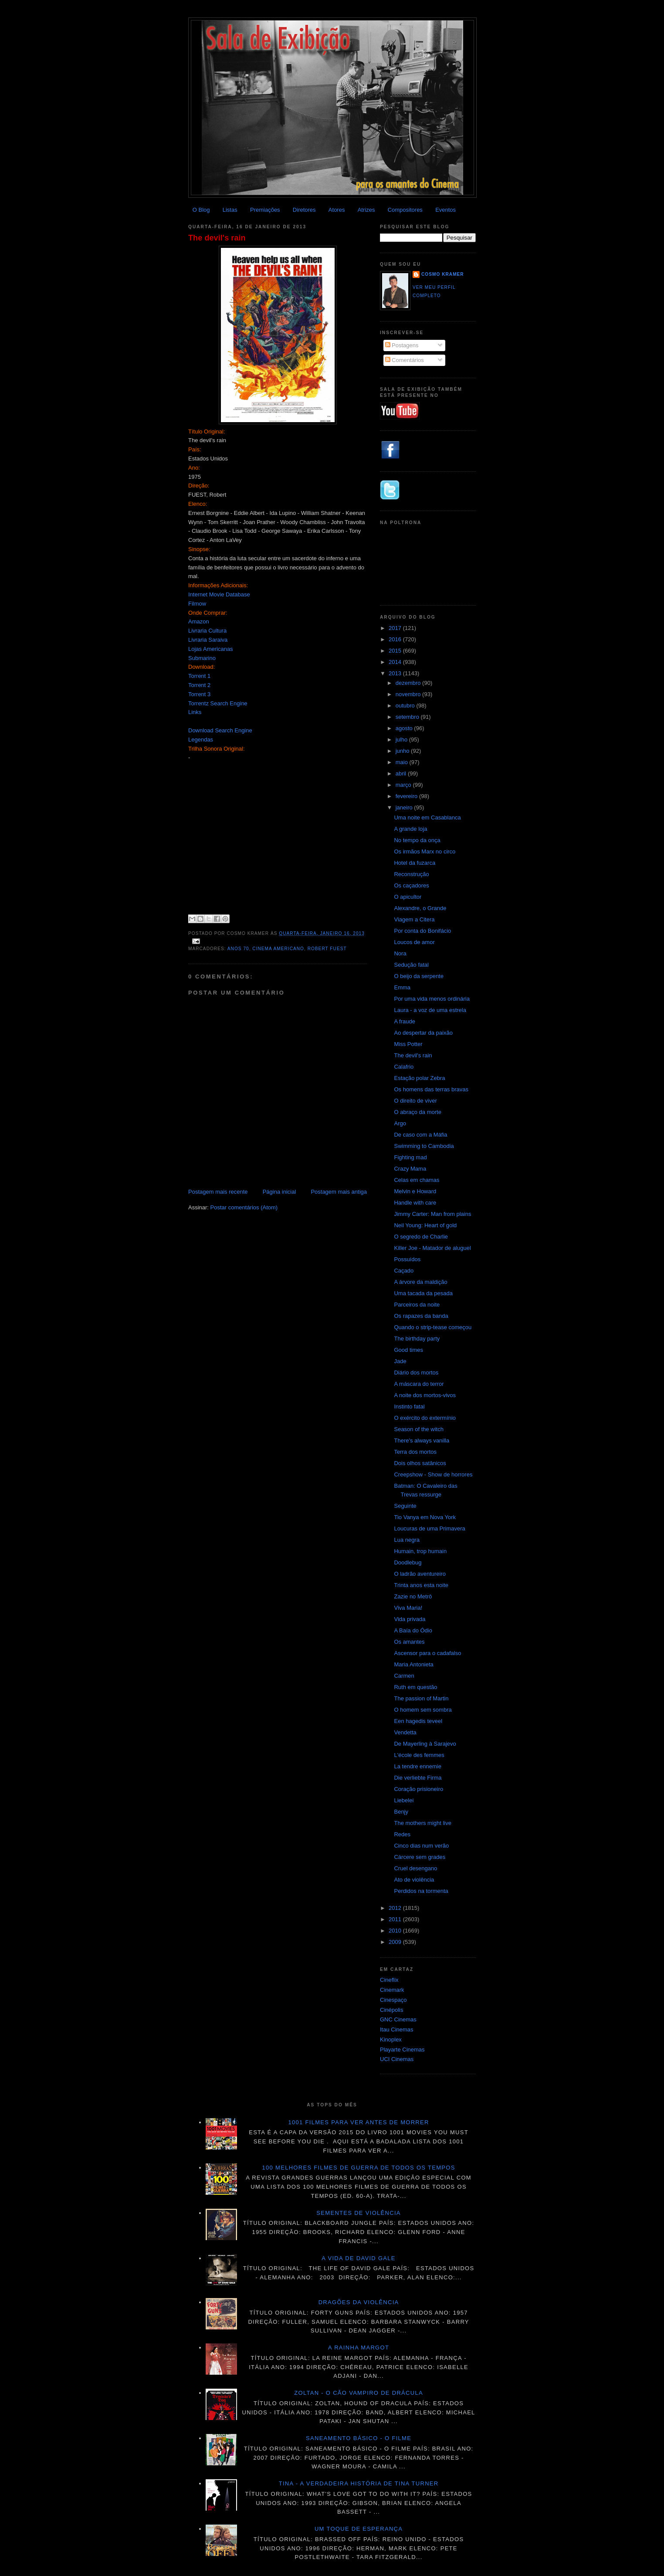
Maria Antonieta (413, 1664)
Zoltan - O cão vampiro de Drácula (358, 2393)
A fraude (404, 1021)
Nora (400, 953)
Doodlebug (407, 1562)
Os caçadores (411, 885)
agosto (405, 728)
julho (402, 739)
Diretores (304, 209)
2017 (396, 628)
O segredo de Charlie (421, 1236)
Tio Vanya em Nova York (425, 1517)
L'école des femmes (419, 1755)
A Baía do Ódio (413, 1630)
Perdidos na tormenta (421, 1891)
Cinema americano (278, 948)
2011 (396, 1919)
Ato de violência (414, 1879)
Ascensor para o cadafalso (427, 1653)
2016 (396, 639)
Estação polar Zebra (419, 1078)
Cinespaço (393, 2000)
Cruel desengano (415, 1868)
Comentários (404, 360)
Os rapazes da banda (421, 1316)
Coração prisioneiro (418, 1789)
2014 (396, 662)
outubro (406, 705)
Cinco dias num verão (421, 1845)
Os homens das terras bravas (431, 1089)
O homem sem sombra (422, 1709)
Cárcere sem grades (419, 1857)
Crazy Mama (410, 1168)
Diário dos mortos (416, 1372)
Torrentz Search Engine (217, 703)
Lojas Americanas (210, 649)
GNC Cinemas (398, 2019)
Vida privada (409, 1619)
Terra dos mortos (415, 1452)
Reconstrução (411, 874)
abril (402, 773)
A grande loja (410, 829)
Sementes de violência (358, 2213)
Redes (402, 1834)
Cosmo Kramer (442, 274)
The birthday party (417, 1338)
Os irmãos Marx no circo (424, 851)
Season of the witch (418, 1429)
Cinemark (392, 1990)
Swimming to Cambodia (424, 1146)
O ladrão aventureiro (420, 1574)
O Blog (201, 209)
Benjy (401, 1811)
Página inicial (279, 1191)
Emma (402, 987)
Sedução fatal (411, 964)
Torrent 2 (199, 685)
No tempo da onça (417, 840)
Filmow (197, 603)
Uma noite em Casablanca (427, 817)
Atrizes (366, 209)
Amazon (198, 621)
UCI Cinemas (396, 2059)
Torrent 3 (199, 694)
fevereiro (407, 796)
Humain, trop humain (420, 1551)
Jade (400, 1361)
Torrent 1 (199, 676)
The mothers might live (422, 1823)
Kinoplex (391, 2039)
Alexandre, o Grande (420, 908)
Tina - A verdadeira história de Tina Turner (359, 2483)
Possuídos (407, 1259)
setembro (408, 717)
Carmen (404, 1675)
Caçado (403, 1270)
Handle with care (415, 1202)
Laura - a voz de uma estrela (430, 1010)
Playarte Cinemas (402, 2049)
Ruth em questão (415, 1687)
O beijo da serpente (418, 976)
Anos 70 (238, 948)
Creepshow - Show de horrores (433, 1474)
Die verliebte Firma (417, 1777)
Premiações (265, 209)
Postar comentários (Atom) (244, 1207)
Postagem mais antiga (339, 1191)
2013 (396, 673)
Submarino (202, 658)
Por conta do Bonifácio (422, 930)
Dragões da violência (358, 2302)
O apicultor (407, 897)
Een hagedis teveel (418, 1721)
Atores (337, 209)
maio (403, 762)
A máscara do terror (419, 1384)
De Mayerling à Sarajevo (425, 1743)
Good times (408, 1350)
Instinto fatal (409, 1406)
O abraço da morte (417, 1112)
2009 (396, 1942)
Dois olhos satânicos (420, 1463)
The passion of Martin (421, 1698)
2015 (396, 650)
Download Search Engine (220, 730)
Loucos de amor (414, 942)
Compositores (405, 209)
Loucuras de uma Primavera (429, 1528)
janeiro (405, 807)
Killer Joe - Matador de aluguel (432, 1248)
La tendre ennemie (417, 1766)
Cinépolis (391, 2010)
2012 (396, 1908)
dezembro (409, 683)
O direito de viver (415, 1100)
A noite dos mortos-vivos (425, 1395)
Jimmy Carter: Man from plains (432, 1214)
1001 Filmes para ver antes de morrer (358, 2122)
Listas (230, 209)
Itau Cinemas (396, 2029)
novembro (409, 694)
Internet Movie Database (219, 594)
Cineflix (389, 1980)
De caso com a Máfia (420, 1134)
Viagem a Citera (414, 919)
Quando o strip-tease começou (432, 1327)
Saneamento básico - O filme (358, 2438)
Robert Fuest (327, 948)
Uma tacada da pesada (423, 1293)
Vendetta (405, 1732)
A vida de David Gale (359, 2258)
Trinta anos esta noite (421, 1585)
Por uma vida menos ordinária (431, 998)
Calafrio (403, 1066)
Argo (400, 1123)
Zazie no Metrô (413, 1596)
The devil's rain (217, 238)
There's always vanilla (421, 1440)
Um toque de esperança (359, 2528)
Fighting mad (410, 1157)
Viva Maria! (408, 1607)
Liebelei (403, 1800)
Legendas (200, 739)
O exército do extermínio (425, 1418)
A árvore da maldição (420, 1282)
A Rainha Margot (358, 2347)
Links (194, 712)
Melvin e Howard (415, 1191)
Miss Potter (408, 1044)
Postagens (402, 345)
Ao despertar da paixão (423, 1032)
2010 (396, 1930)
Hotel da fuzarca (414, 863)
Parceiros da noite (417, 1304)
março (404, 785)
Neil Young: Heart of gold (425, 1225)
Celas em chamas (416, 1180)
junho (403, 751)
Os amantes (409, 1641)
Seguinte (405, 1506)
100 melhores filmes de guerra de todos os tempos (358, 2167)
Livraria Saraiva (207, 639)
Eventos (445, 209)
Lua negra (407, 1540)
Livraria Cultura (207, 630)
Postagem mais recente (218, 1191)
